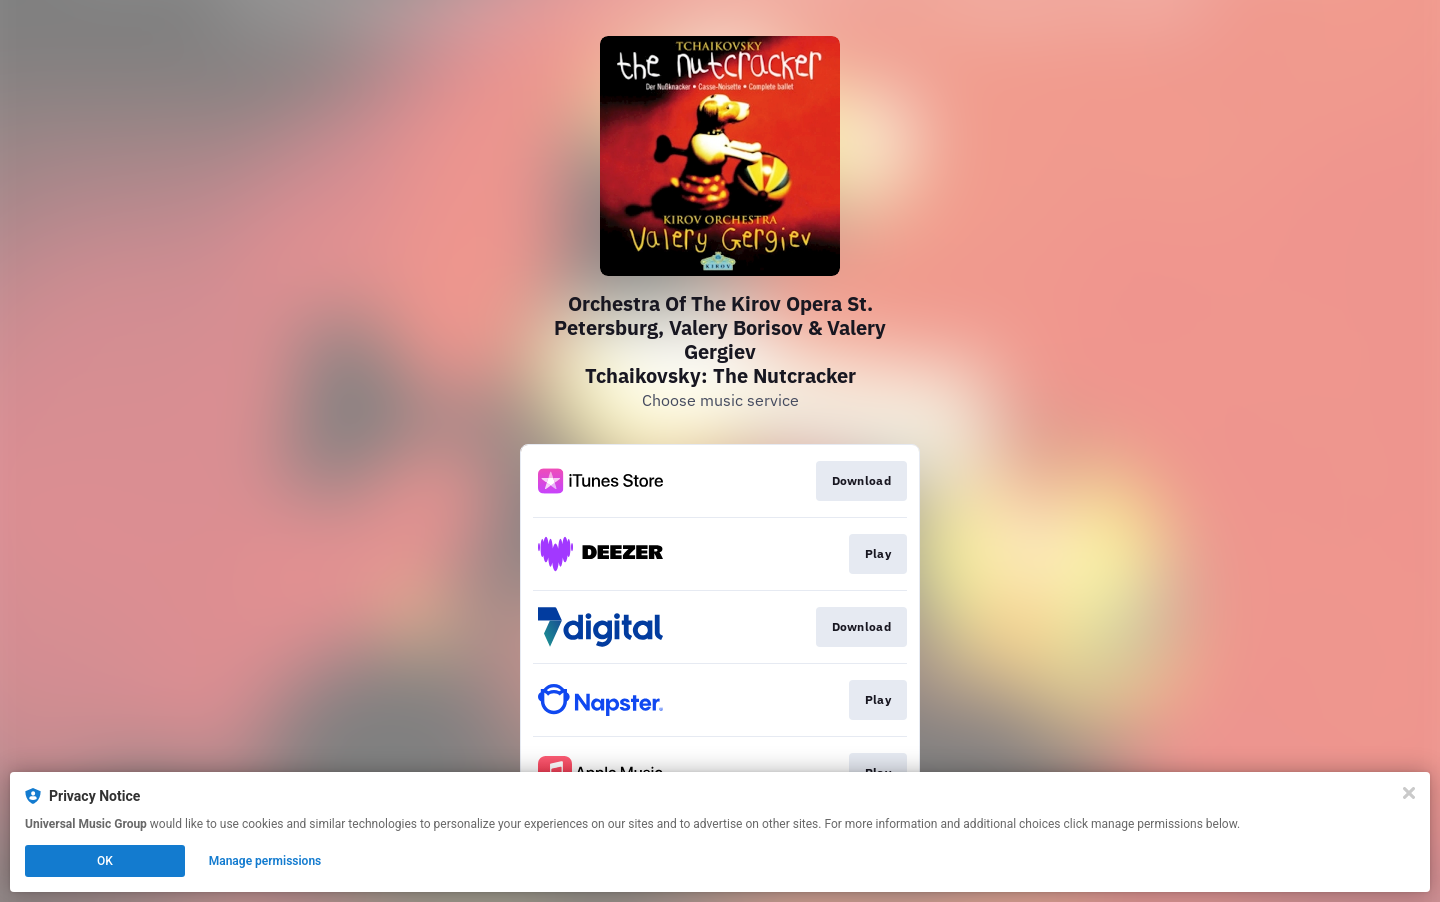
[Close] (1409, 793)
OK (105, 861)
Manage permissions (265, 861)
